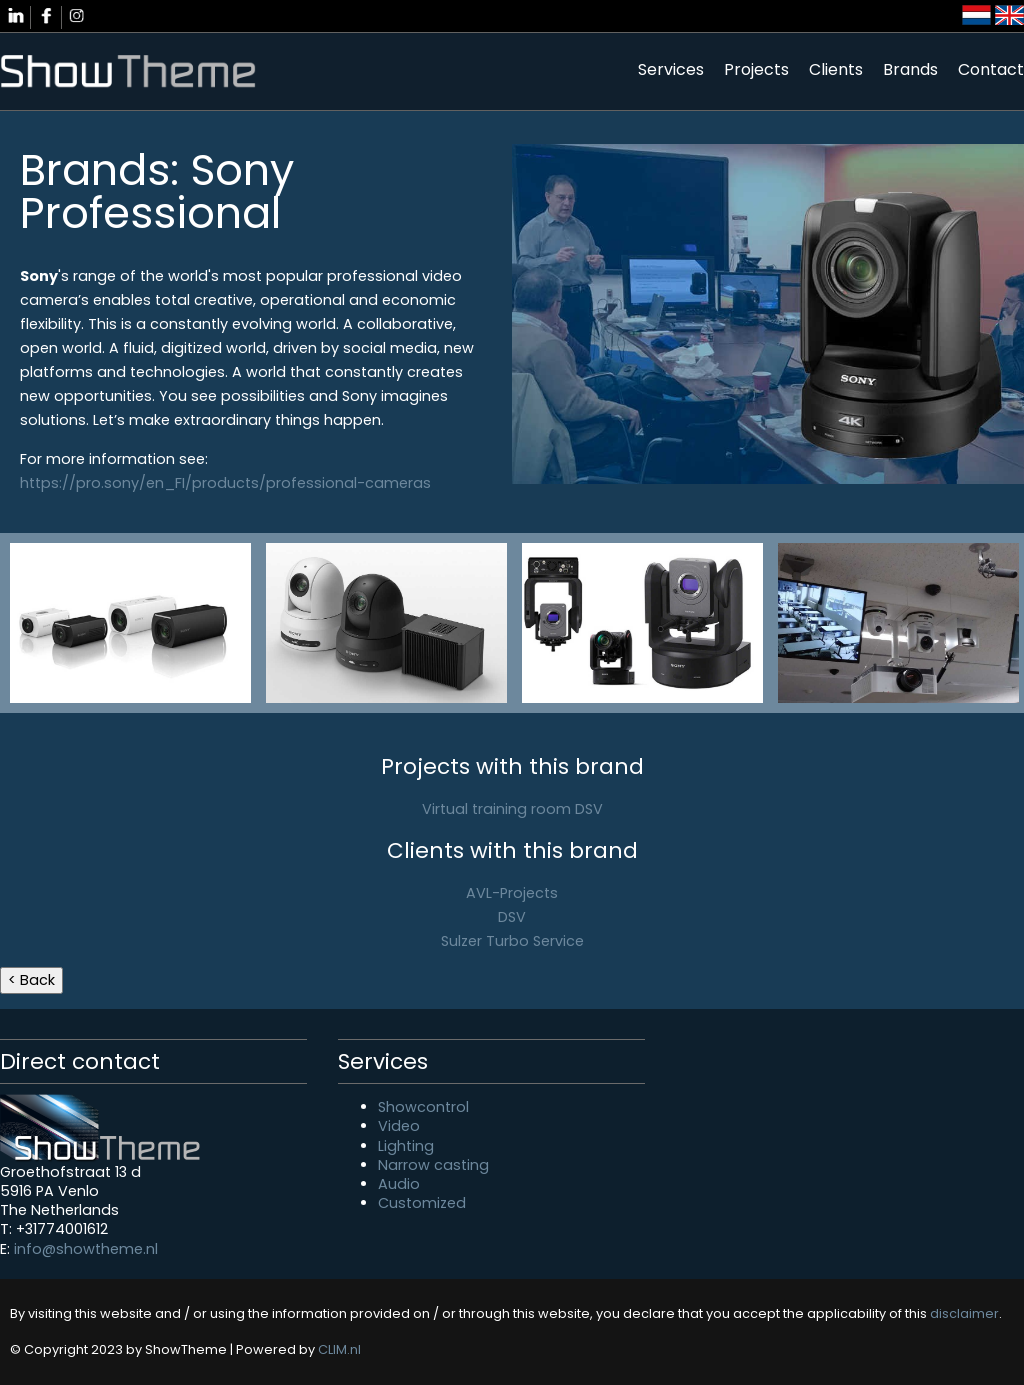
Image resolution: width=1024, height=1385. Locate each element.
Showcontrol (423, 1107)
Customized (422, 1203)
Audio (399, 1184)
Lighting (406, 1146)
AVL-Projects (512, 893)
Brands (910, 69)
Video (399, 1126)
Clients (836, 69)
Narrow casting (433, 1165)
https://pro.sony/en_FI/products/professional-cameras (225, 483)
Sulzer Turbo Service (512, 941)
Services (671, 69)
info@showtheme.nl (86, 1249)
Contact (991, 69)
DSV (512, 917)
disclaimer (964, 1313)
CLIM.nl (339, 1349)
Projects (756, 69)
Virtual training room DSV (512, 809)
